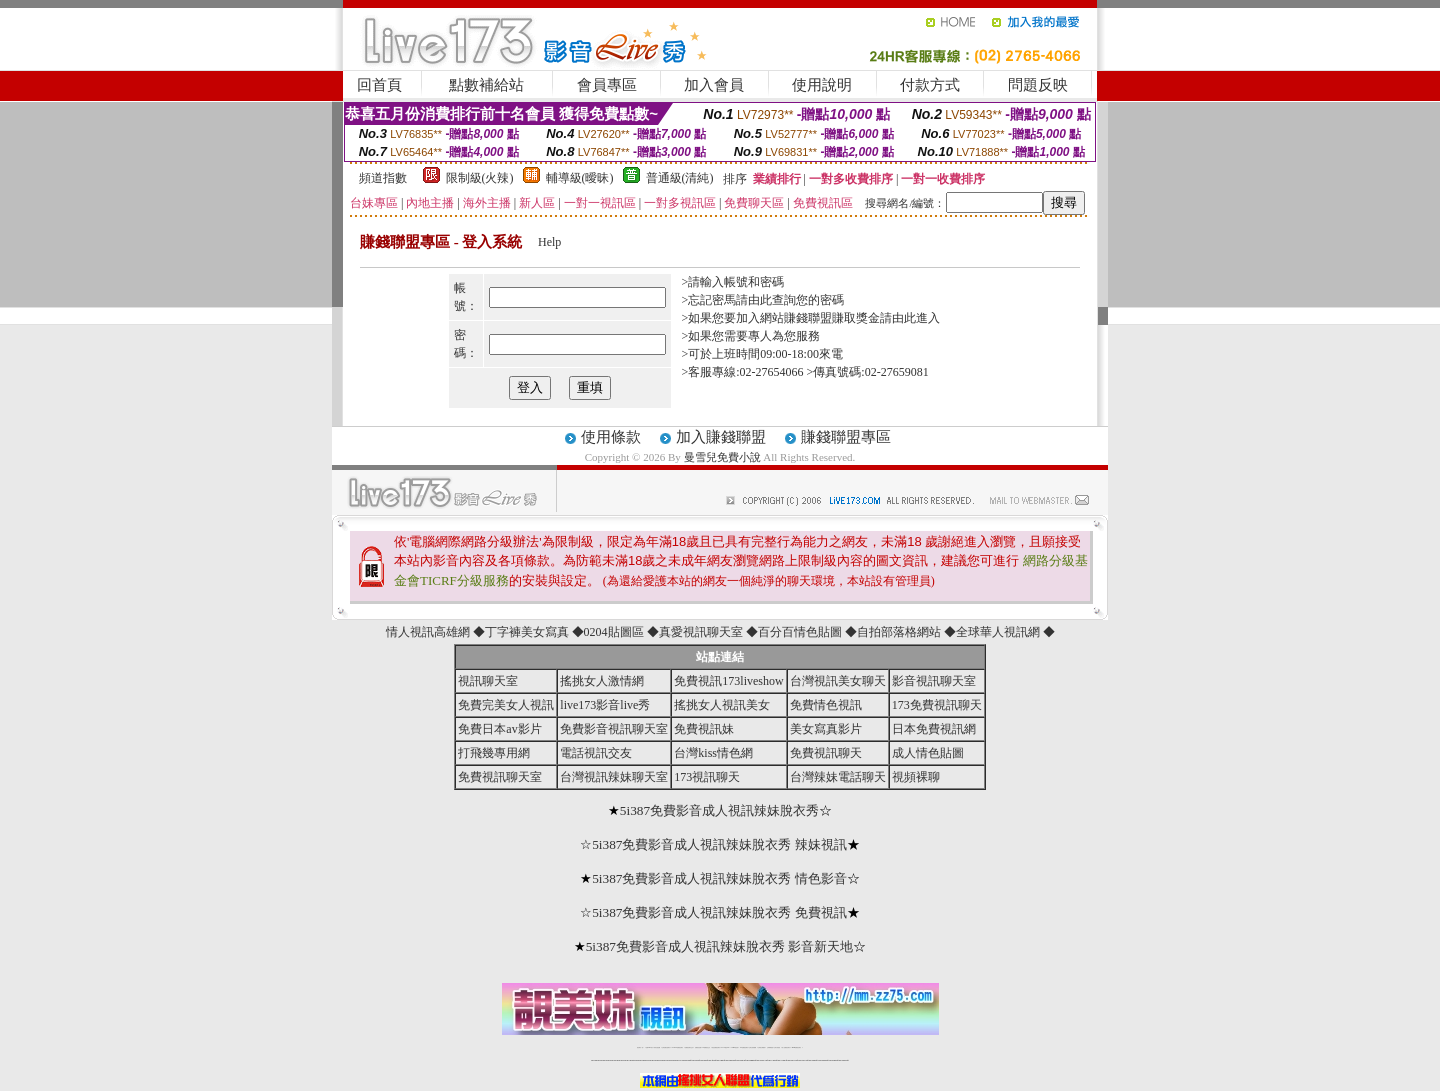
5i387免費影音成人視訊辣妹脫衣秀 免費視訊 (719, 912)
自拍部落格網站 (899, 632)
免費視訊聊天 (826, 753)
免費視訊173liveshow (728, 681)
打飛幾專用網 (494, 753)
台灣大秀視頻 (777, 1047)
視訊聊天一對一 (640, 1047)
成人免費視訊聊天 (786, 1047)
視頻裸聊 (916, 777)
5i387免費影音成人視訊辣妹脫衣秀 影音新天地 (720, 946)
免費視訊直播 (698, 1047)
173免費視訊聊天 (937, 705)
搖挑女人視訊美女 (722, 705)
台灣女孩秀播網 (752, 1047)
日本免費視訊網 (934, 729)
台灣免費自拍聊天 (666, 1047)
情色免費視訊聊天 (716, 1047)
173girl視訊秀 (734, 1047)
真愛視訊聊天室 (701, 632)
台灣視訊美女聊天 (838, 681)
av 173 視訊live (726, 1047)
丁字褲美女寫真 (527, 632)
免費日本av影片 (499, 729)
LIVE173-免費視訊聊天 (677, 1047)
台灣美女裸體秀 (761, 1047)
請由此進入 (910, 318)
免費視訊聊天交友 (689, 1047)
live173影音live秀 (605, 705)
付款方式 (930, 85)
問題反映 (1038, 85)
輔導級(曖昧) (580, 178)
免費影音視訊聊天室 (614, 729)
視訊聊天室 (488, 681)
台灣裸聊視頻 (770, 1047)
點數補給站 (486, 85)
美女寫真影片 (826, 729)
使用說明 (822, 85)
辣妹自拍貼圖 (657, 1047)
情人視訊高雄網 (428, 632)
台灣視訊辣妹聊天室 (614, 777)
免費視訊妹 (704, 729)
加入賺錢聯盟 (721, 437)
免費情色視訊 (826, 705)
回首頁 (379, 85)
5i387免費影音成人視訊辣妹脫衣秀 (719, 810)
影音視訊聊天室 (934, 681)
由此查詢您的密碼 (796, 300)
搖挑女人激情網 (602, 681)
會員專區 (607, 85)
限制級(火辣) (480, 178)
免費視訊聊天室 (500, 777)
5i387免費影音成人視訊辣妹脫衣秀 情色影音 (719, 878)
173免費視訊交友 (706, 1047)
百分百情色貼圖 (800, 632)
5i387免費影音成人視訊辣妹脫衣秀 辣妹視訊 (719, 844)
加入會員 (714, 85)
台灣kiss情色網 (713, 753)
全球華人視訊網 (998, 632)
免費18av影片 (649, 1047)
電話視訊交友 (596, 753)
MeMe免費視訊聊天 (797, 1047)
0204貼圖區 (614, 632)
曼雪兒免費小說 (722, 457)
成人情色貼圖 (928, 753)
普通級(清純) (680, 178)
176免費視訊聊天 (744, 1047)
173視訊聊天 (707, 777)
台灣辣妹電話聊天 (838, 777)
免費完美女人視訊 (506, 705)
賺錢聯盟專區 (846, 437)
